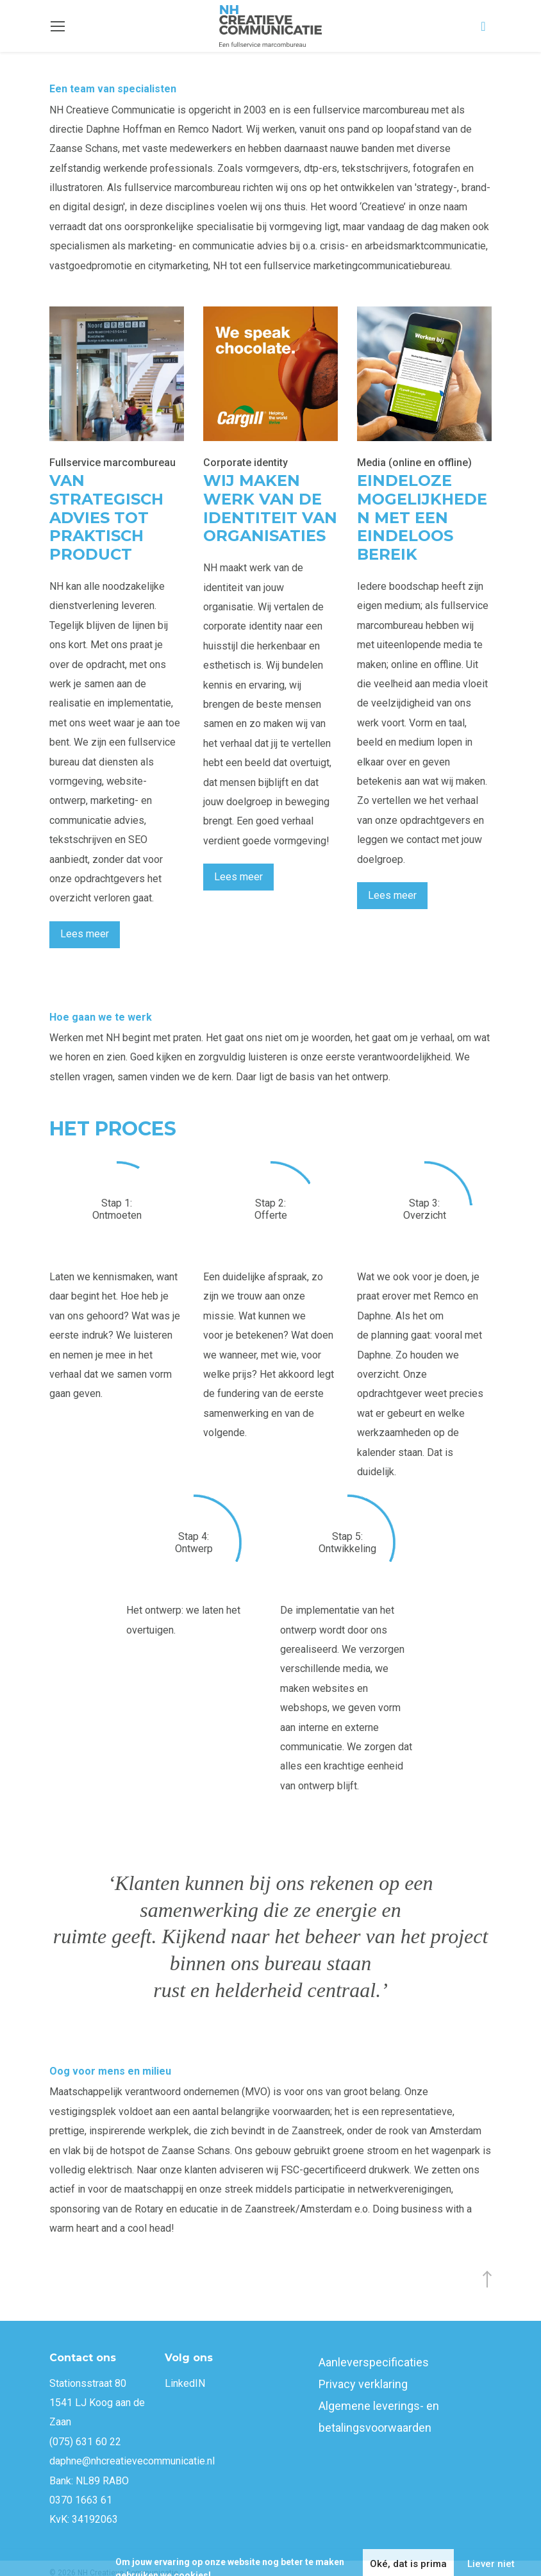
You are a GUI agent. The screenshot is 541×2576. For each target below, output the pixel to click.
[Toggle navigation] (58, 26)
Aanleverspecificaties (374, 2362)
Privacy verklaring (363, 2384)
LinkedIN (185, 2383)
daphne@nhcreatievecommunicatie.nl (132, 2461)
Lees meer (84, 934)
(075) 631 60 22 (85, 2442)
